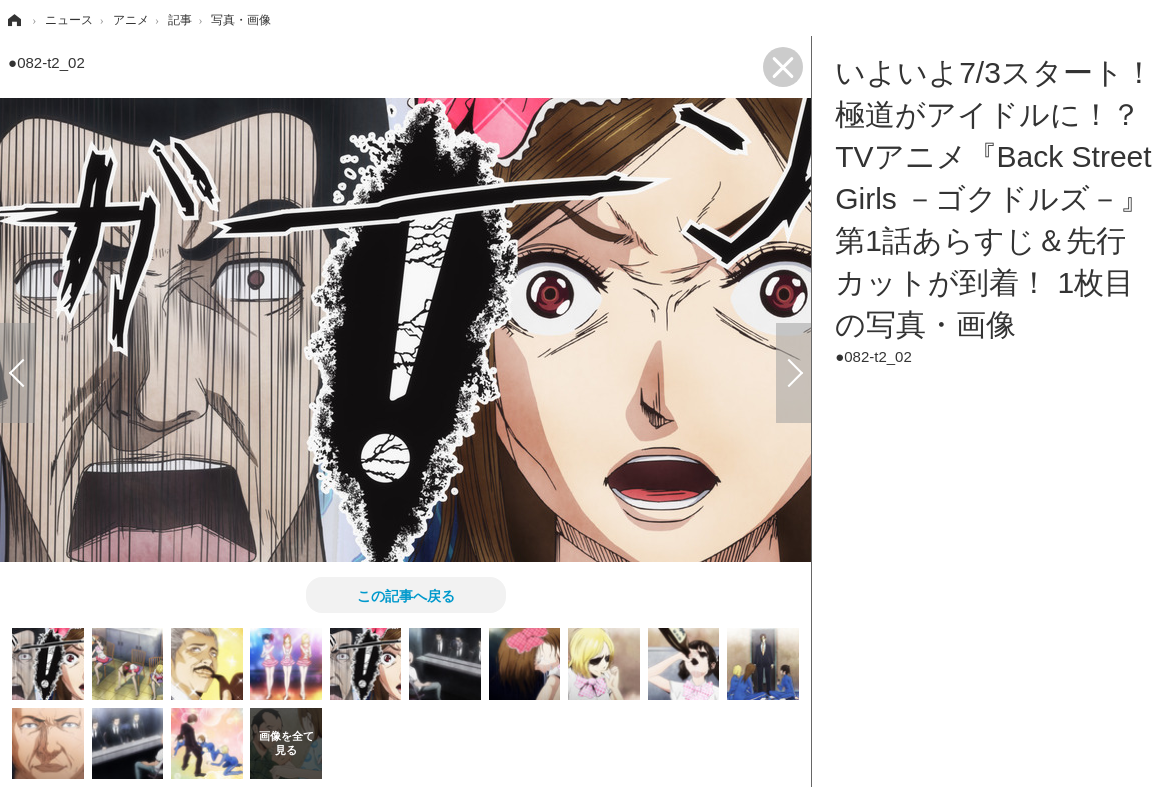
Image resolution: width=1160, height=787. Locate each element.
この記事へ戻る (406, 595)
